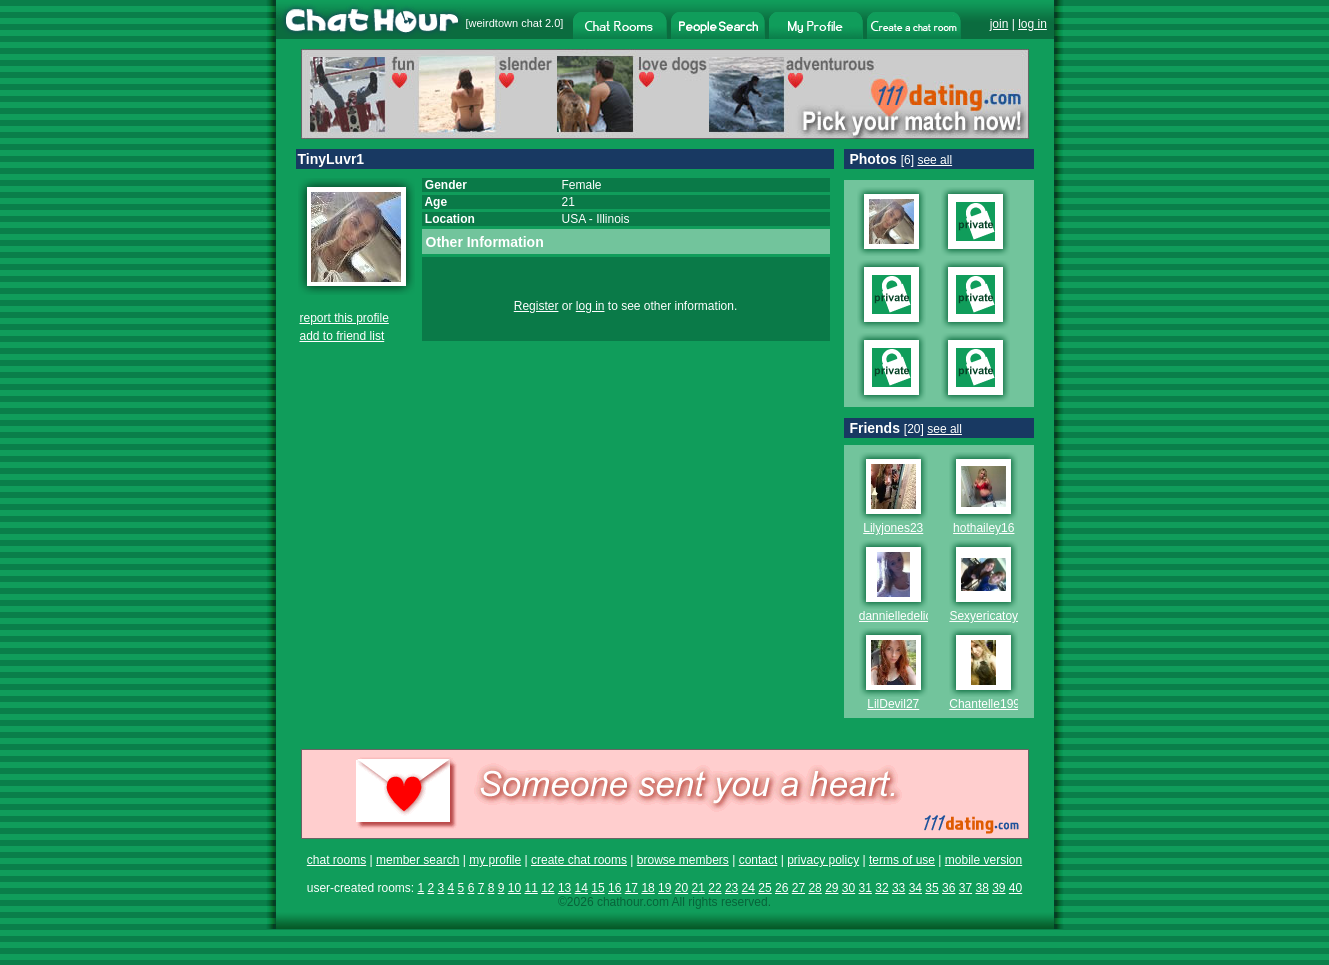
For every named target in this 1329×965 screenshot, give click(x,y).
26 (781, 888)
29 (831, 888)
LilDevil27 (893, 704)
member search (417, 860)
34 (915, 888)
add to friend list (342, 336)
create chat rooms (579, 860)
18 (647, 888)
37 (965, 888)
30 (848, 888)
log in (1032, 24)
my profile (495, 860)
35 (931, 888)
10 (514, 888)
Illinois (612, 219)
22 (714, 888)
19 (664, 888)
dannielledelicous (905, 616)
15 (597, 888)
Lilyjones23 (893, 528)
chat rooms (336, 860)
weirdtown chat (505, 23)
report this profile (344, 318)
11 (530, 888)
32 (881, 888)
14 (581, 888)
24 (748, 888)
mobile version (983, 860)
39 (998, 888)
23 (731, 888)
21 (698, 888)
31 (865, 888)
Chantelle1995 (987, 704)
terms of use (902, 860)
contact (758, 860)
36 (948, 888)
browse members (683, 860)
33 (898, 888)
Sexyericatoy (983, 616)
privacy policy (823, 860)
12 (547, 888)
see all (934, 160)
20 (681, 888)
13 (564, 888)
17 (631, 888)
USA (574, 219)
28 (814, 888)
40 (1015, 888)
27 (798, 888)
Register (536, 306)
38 (981, 888)
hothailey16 (983, 528)
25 (764, 888)
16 (614, 888)
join (999, 24)
